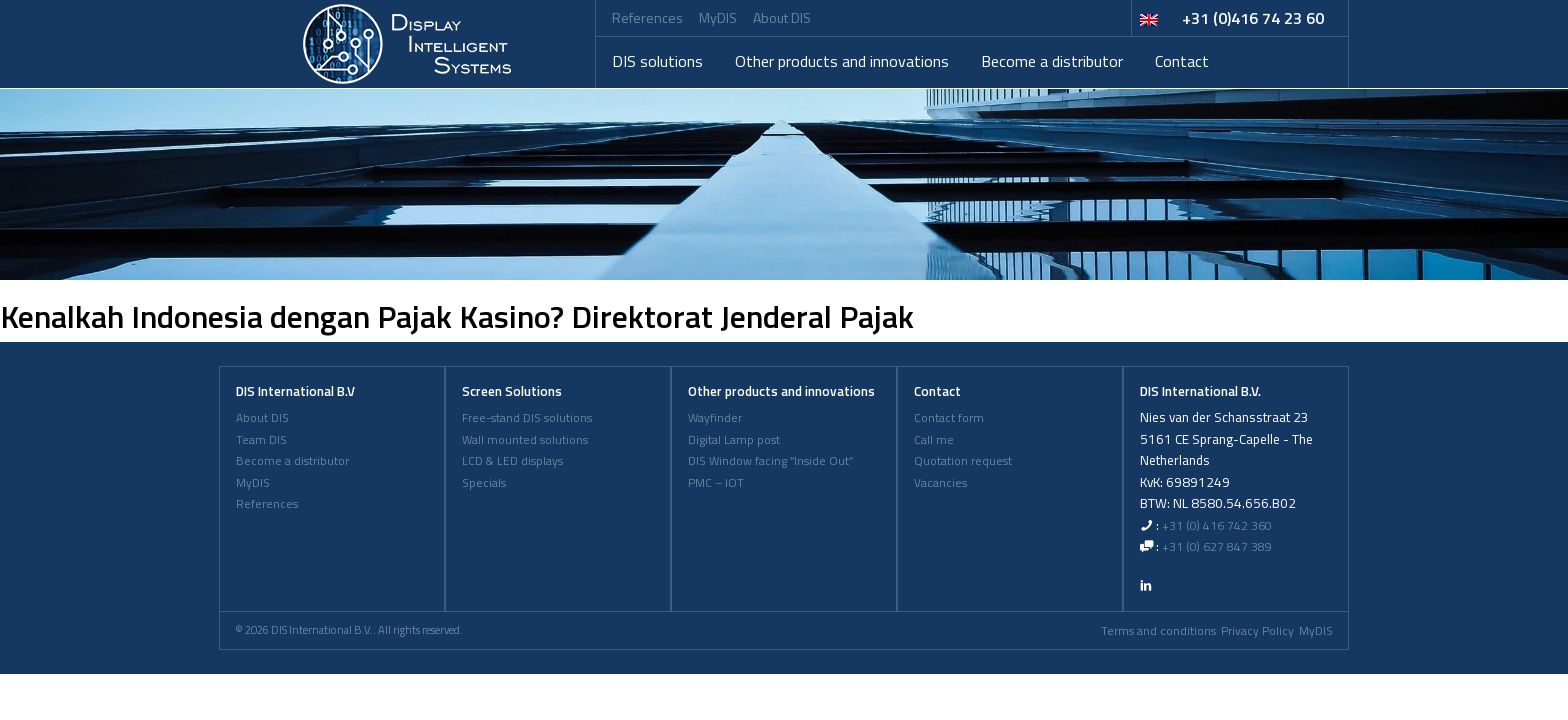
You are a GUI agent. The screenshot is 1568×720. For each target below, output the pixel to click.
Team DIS (261, 440)
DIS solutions (657, 61)
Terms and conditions (1158, 631)
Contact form (949, 418)
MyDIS (718, 17)
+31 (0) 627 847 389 (1217, 547)
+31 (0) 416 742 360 (1217, 526)
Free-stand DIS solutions (527, 418)
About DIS (782, 17)
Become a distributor (1052, 61)
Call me (934, 440)
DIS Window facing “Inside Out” (770, 461)
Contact (1182, 61)
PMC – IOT (716, 483)
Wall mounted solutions (525, 440)
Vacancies (940, 483)
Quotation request (963, 461)
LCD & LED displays (512, 461)
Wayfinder (715, 418)
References (647, 17)
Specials (484, 483)
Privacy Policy (1257, 631)
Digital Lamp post (734, 440)
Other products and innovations (842, 61)
